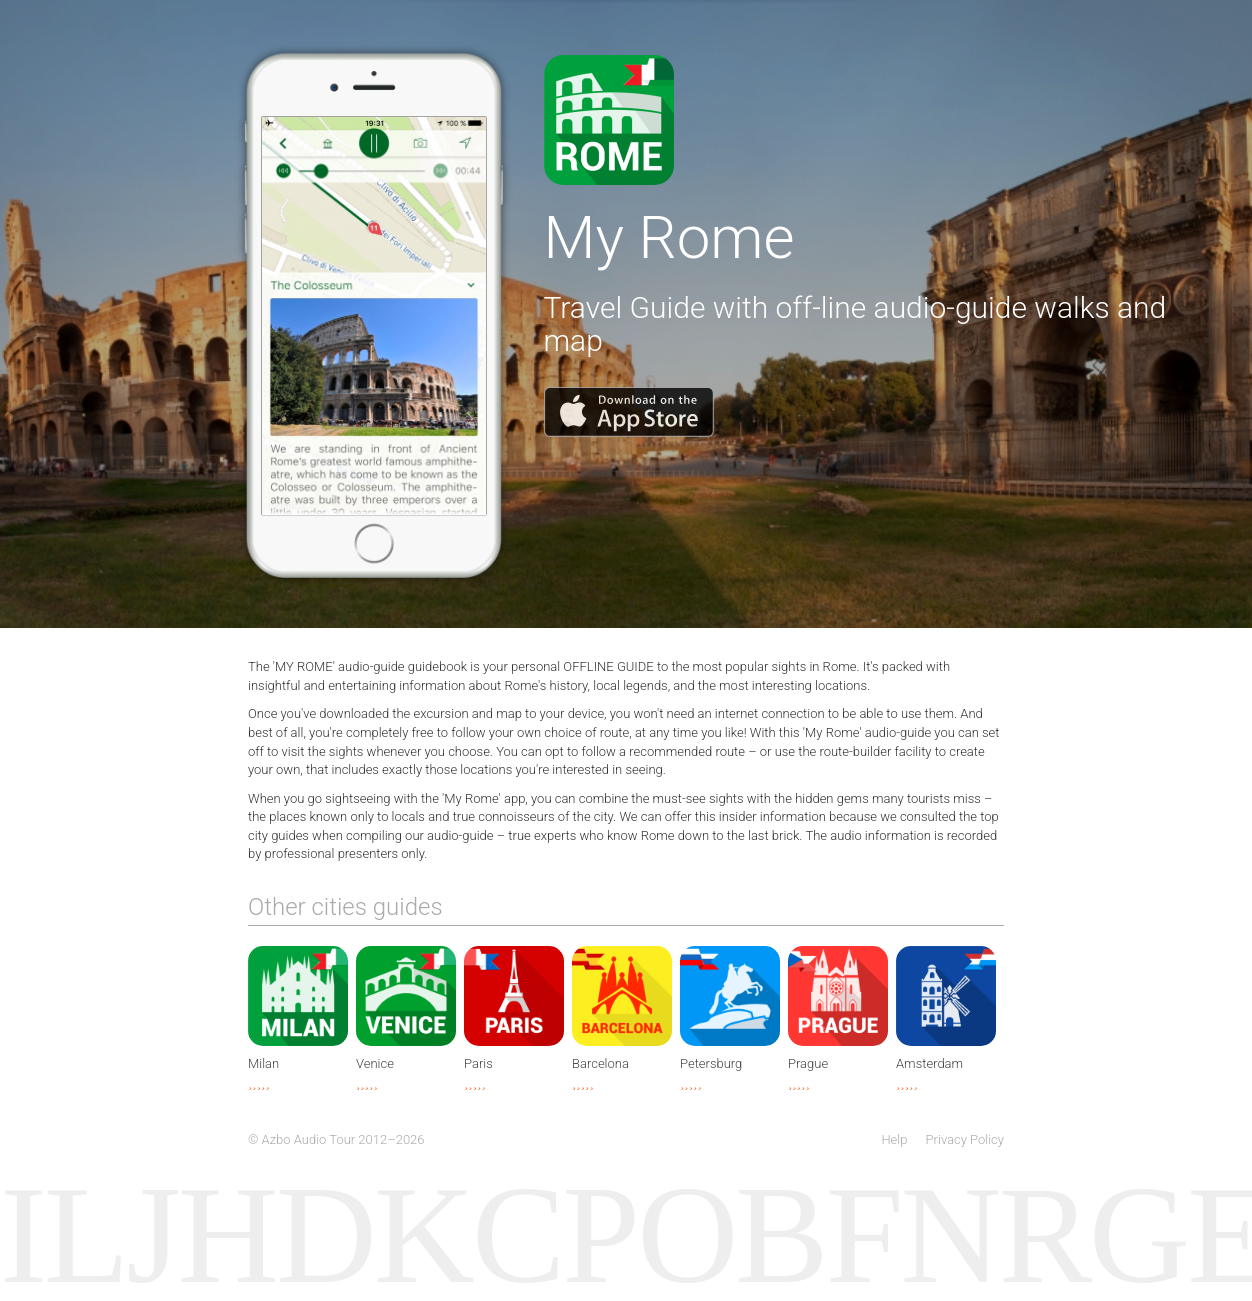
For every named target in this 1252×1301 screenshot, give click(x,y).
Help (894, 1139)
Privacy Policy (965, 1139)
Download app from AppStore (609, 120)
